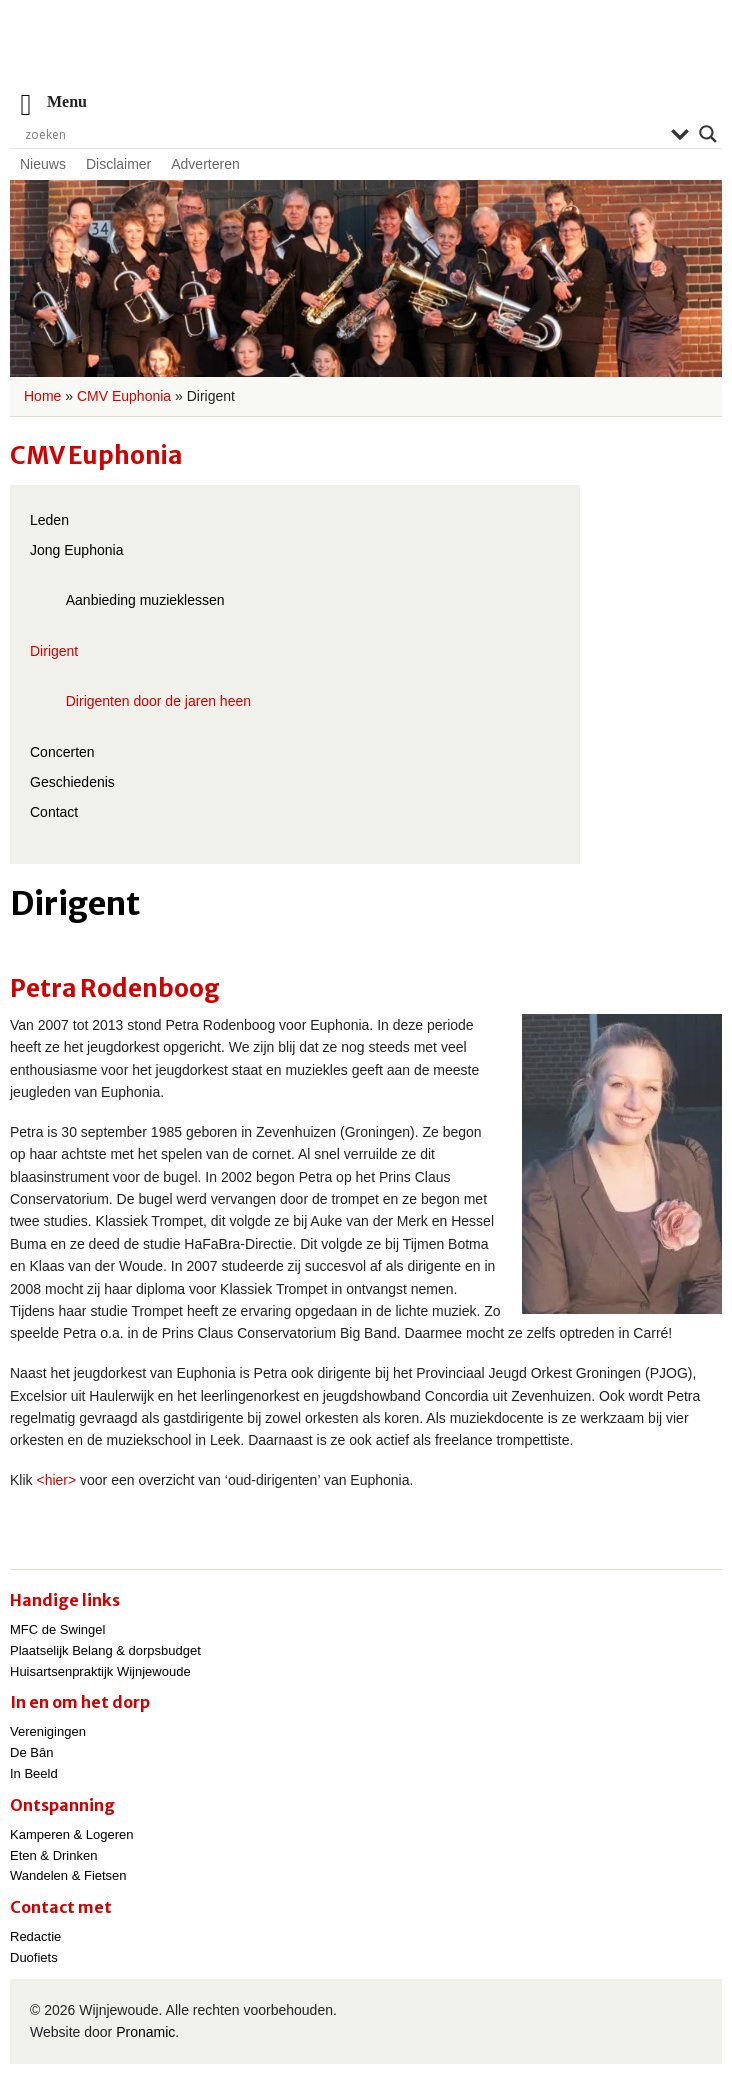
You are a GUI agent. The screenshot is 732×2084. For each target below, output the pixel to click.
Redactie (35, 1936)
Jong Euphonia (76, 550)
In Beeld (34, 1773)
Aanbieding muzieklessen (145, 600)
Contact (54, 812)
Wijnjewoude (366, 55)
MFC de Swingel (57, 1629)
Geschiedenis (72, 782)
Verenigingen (48, 1731)
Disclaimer (118, 164)
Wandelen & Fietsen (68, 1875)
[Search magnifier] (708, 134)
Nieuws (43, 164)
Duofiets (34, 1957)
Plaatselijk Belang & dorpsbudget (105, 1650)
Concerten (62, 752)
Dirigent (54, 651)
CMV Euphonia (124, 396)
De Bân (31, 1752)
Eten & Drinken (53, 1855)
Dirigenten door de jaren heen (158, 701)
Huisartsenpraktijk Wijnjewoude (100, 1671)
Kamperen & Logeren (72, 1834)
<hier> (56, 1480)
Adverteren (205, 164)
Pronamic (145, 2032)
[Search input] (343, 134)
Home (42, 396)
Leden (49, 520)
